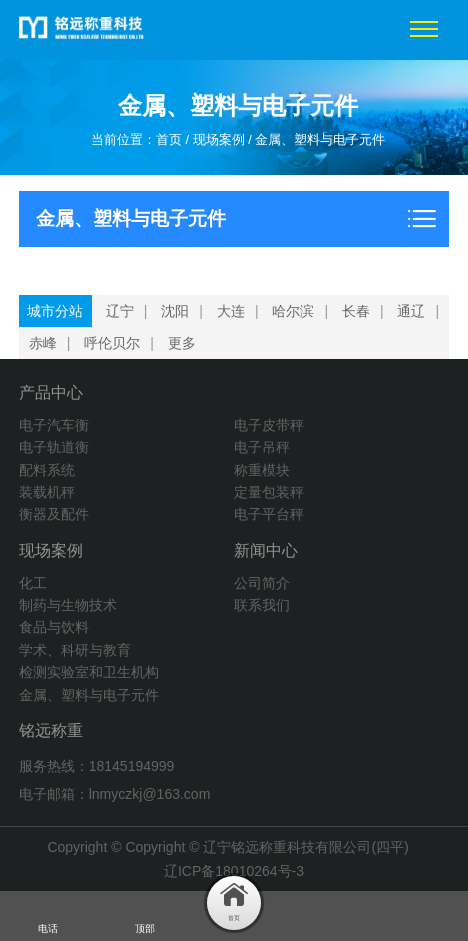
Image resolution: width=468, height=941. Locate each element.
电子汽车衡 (54, 425)
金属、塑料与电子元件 (320, 139)
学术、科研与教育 (75, 650)
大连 (231, 311)
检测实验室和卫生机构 (89, 672)
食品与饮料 (54, 627)
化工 (33, 583)
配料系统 (47, 470)
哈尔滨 (293, 311)
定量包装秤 (269, 492)
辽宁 (120, 311)
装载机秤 (47, 492)
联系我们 (262, 605)
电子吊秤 (262, 447)
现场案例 (219, 139)
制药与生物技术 (68, 605)
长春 (356, 311)
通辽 (411, 311)
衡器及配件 (54, 514)
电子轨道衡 (54, 447)
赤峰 (43, 343)
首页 (169, 139)
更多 (182, 343)
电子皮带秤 (269, 425)
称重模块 (262, 470)
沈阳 (175, 311)
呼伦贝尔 (112, 343)
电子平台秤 (269, 514)
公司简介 (262, 583)
